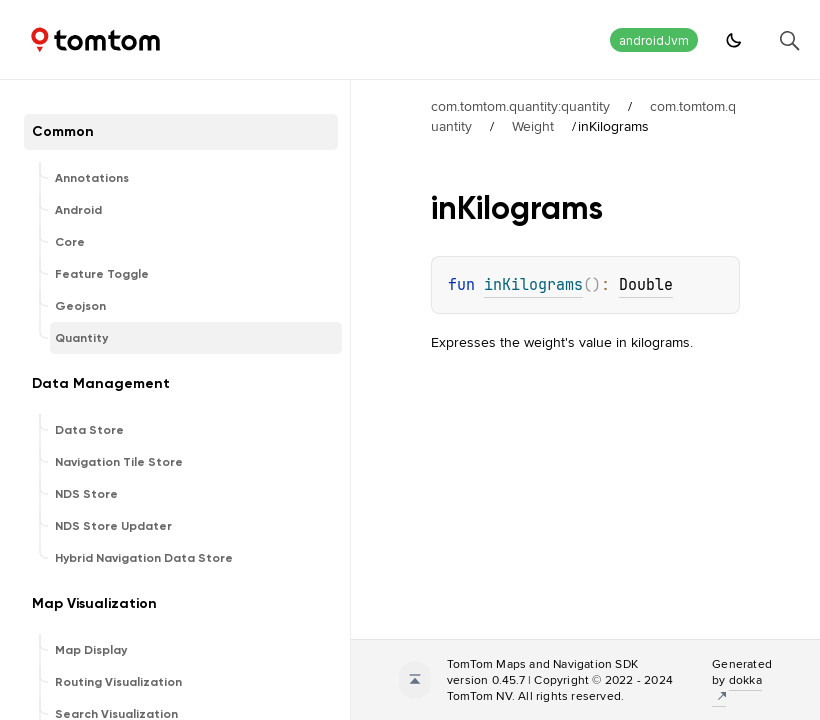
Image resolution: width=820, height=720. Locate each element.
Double (646, 285)
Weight (533, 126)
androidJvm (654, 40)
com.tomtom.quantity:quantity (520, 106)
